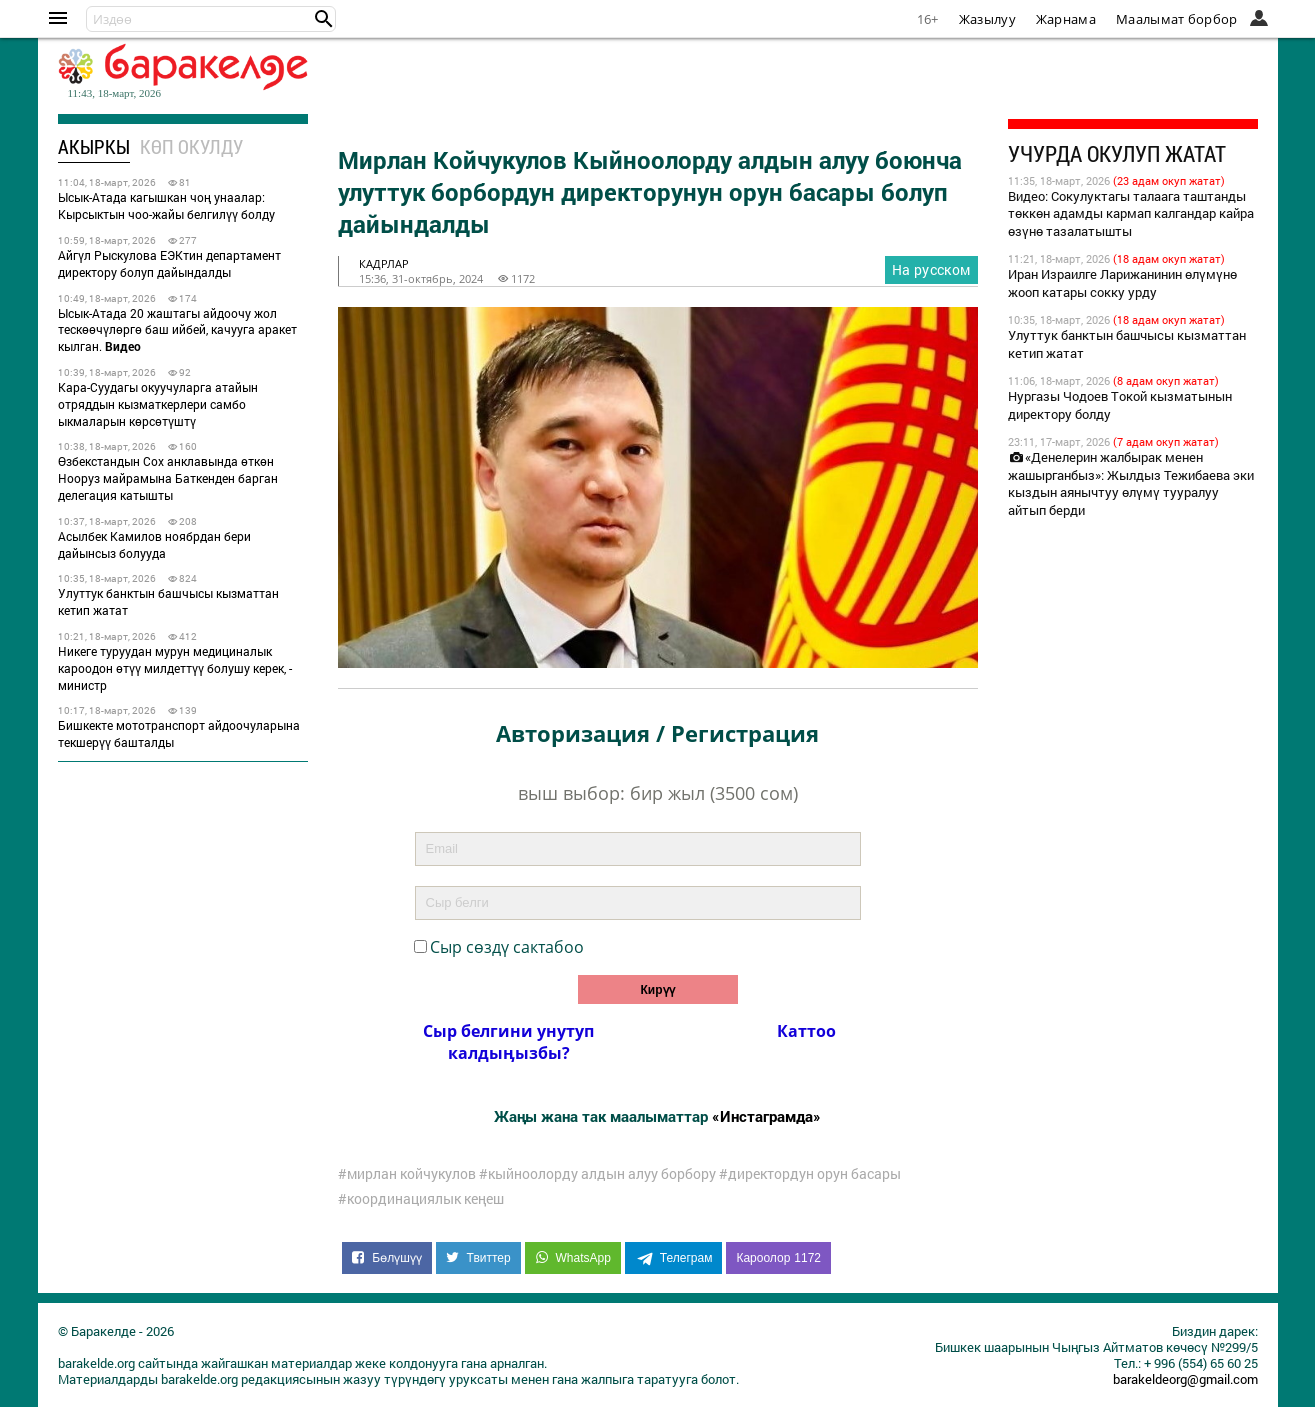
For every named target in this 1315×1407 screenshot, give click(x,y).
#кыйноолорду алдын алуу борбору (597, 1174)
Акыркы (94, 146)
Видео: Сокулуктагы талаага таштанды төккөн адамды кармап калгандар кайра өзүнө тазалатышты (1131, 214)
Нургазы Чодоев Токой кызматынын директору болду (1120, 405)
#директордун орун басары (810, 1174)
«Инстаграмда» (766, 1116)
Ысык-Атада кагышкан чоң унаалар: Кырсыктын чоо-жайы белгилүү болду (166, 205)
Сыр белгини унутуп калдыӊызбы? (508, 1042)
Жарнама (1066, 19)
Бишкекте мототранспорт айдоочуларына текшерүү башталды (179, 733)
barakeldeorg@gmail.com (1185, 1379)
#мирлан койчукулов (407, 1174)
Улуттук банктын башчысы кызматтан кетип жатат (168, 601)
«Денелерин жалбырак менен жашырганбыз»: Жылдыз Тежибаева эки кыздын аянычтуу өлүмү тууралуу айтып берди (1131, 484)
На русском (931, 269)
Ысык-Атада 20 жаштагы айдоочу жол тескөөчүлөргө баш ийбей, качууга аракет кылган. (177, 330)
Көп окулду (191, 146)
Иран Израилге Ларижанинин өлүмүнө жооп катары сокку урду (1122, 283)
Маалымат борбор (1177, 19)
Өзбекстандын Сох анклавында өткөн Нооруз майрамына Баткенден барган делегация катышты (168, 478)
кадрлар (384, 263)
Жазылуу (987, 19)
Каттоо (806, 1031)
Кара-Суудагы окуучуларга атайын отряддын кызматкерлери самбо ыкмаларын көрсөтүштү (158, 404)
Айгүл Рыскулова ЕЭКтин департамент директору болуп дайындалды (169, 263)
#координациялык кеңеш (421, 1199)
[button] (324, 19)
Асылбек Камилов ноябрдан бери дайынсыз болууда (154, 544)
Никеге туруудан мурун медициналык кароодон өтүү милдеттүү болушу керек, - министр (175, 668)
